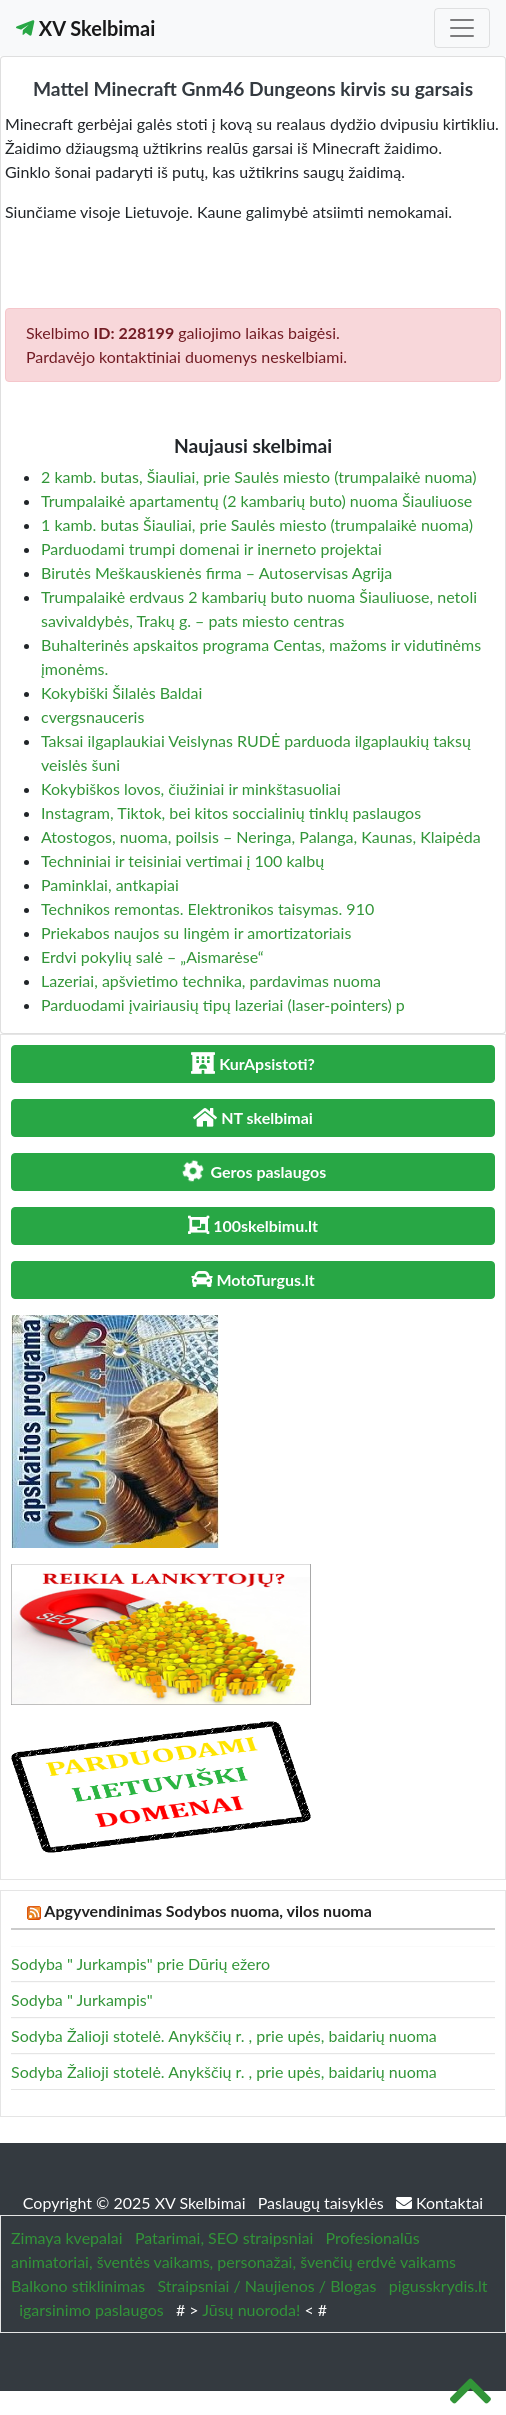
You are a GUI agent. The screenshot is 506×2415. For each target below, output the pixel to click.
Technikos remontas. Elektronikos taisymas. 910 (207, 908)
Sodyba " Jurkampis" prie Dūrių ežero (140, 1963)
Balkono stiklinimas (78, 2285)
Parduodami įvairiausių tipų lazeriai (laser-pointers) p (223, 1004)
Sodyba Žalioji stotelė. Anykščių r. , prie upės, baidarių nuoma (224, 2035)
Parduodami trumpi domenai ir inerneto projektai (211, 548)
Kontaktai (439, 2202)
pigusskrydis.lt (438, 2285)
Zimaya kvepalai (67, 2237)
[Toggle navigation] (462, 28)
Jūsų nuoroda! (251, 2309)
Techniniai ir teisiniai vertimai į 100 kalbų (182, 860)
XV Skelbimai (85, 28)
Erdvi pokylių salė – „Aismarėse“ (152, 956)
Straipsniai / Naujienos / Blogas (266, 2285)
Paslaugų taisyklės (323, 2202)
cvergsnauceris (92, 716)
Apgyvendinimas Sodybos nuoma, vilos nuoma (208, 1910)
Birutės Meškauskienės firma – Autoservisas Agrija (216, 572)
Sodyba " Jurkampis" (82, 1999)
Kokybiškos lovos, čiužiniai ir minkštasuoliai (191, 788)
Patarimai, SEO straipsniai (224, 2237)
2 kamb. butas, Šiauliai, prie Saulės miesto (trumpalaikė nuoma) (259, 476)
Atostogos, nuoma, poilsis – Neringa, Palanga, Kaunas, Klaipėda (261, 836)
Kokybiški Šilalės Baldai (121, 692)
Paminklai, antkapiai (110, 884)
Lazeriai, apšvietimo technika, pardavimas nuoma (211, 980)
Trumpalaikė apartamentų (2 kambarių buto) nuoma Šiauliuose (256, 500)
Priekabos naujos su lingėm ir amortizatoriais (196, 932)
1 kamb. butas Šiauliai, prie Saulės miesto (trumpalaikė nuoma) (257, 524)
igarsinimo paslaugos (91, 2309)
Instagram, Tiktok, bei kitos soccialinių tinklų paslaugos (231, 812)
